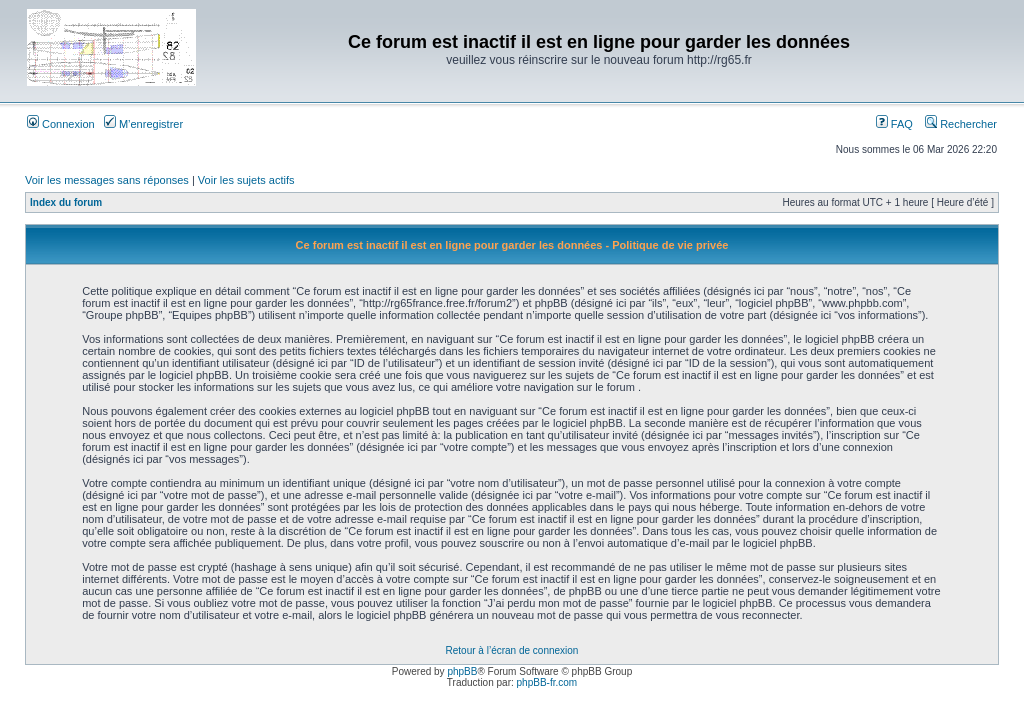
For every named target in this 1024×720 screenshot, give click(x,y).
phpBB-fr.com (547, 682)
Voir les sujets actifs (246, 180)
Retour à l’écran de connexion (512, 650)
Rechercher (961, 124)
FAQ (894, 124)
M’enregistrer (143, 124)
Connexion (61, 124)
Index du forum (66, 202)
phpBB (462, 671)
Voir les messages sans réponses (107, 180)
